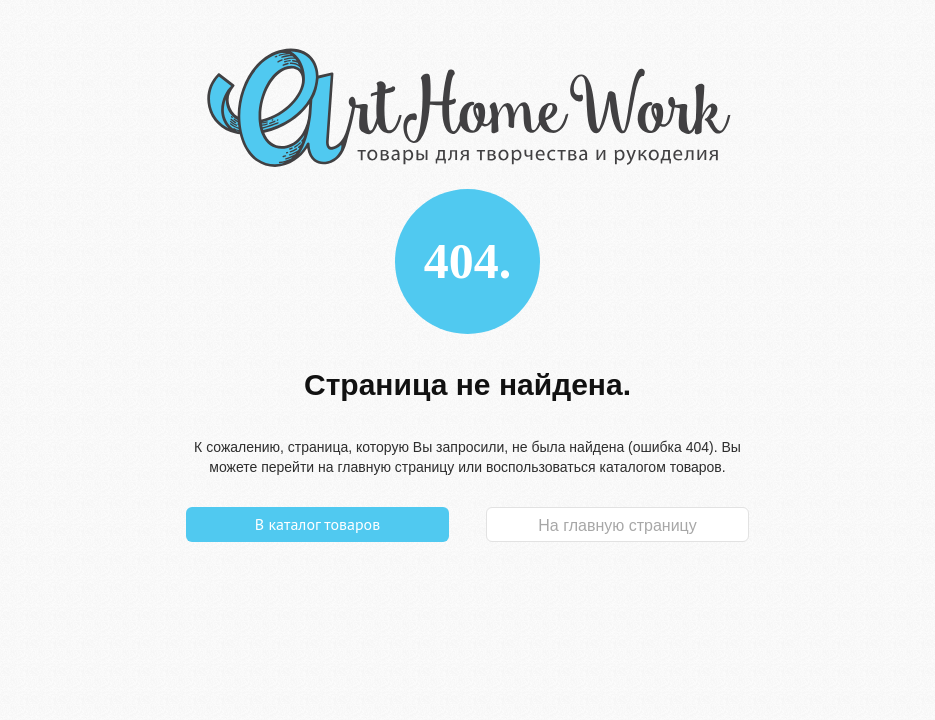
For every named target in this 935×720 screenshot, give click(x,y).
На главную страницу (617, 525)
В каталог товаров (317, 524)
